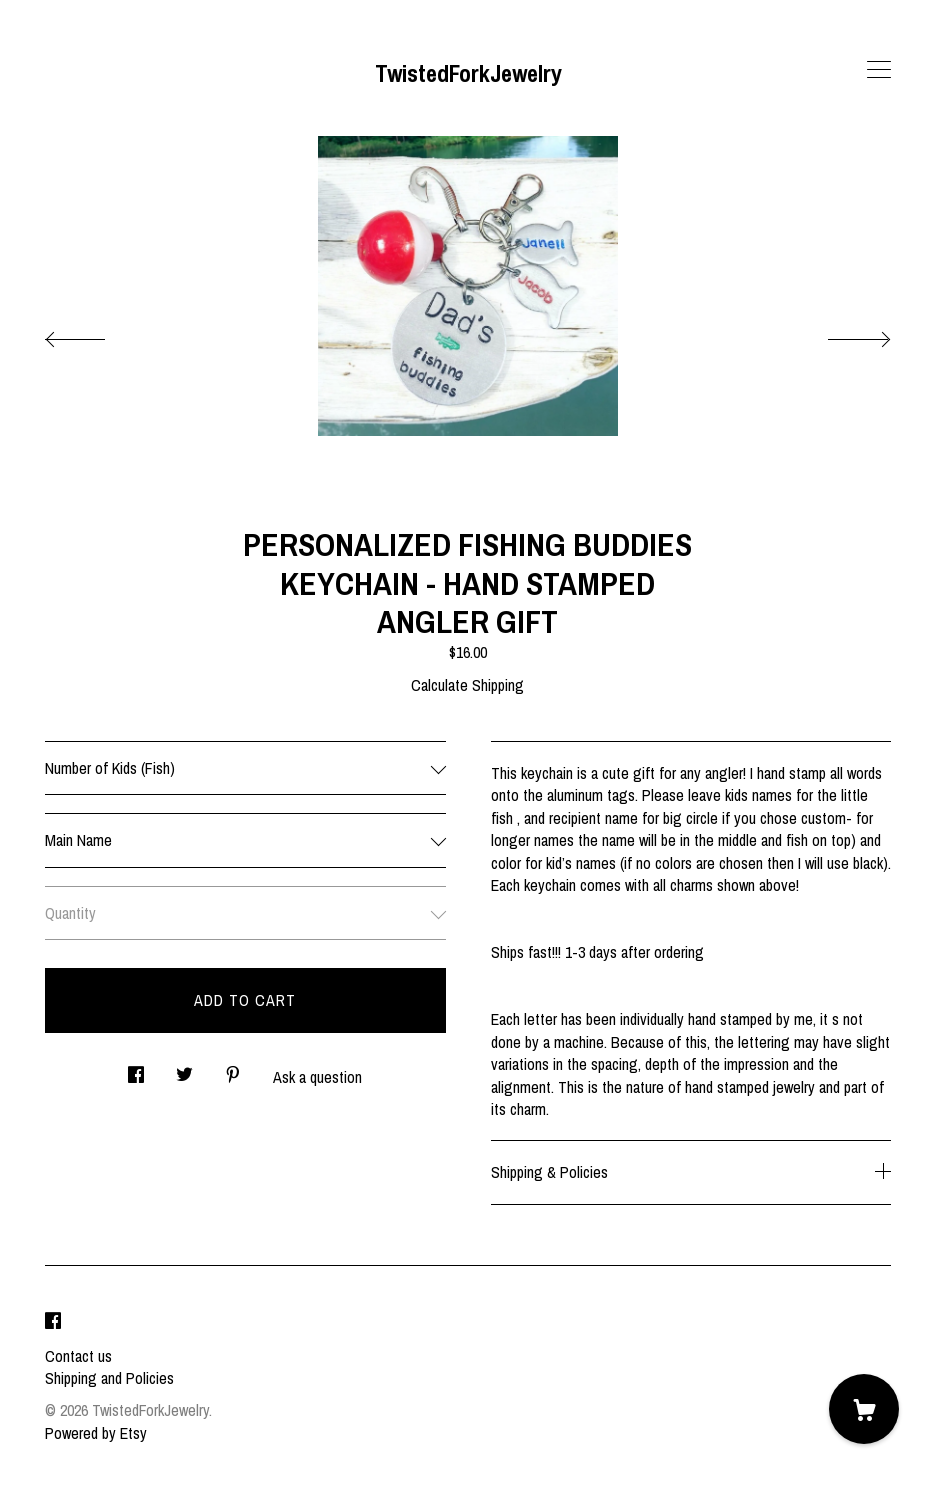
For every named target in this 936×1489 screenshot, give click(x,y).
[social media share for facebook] (136, 1069)
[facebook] (53, 1322)
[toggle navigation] (879, 70)
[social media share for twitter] (184, 1069)
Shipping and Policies (109, 1378)
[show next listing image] (841, 334)
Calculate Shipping (467, 685)
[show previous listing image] (95, 334)
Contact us (78, 1356)
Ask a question (317, 1077)
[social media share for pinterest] (233, 1069)
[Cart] (864, 1409)
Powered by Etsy (96, 1433)
